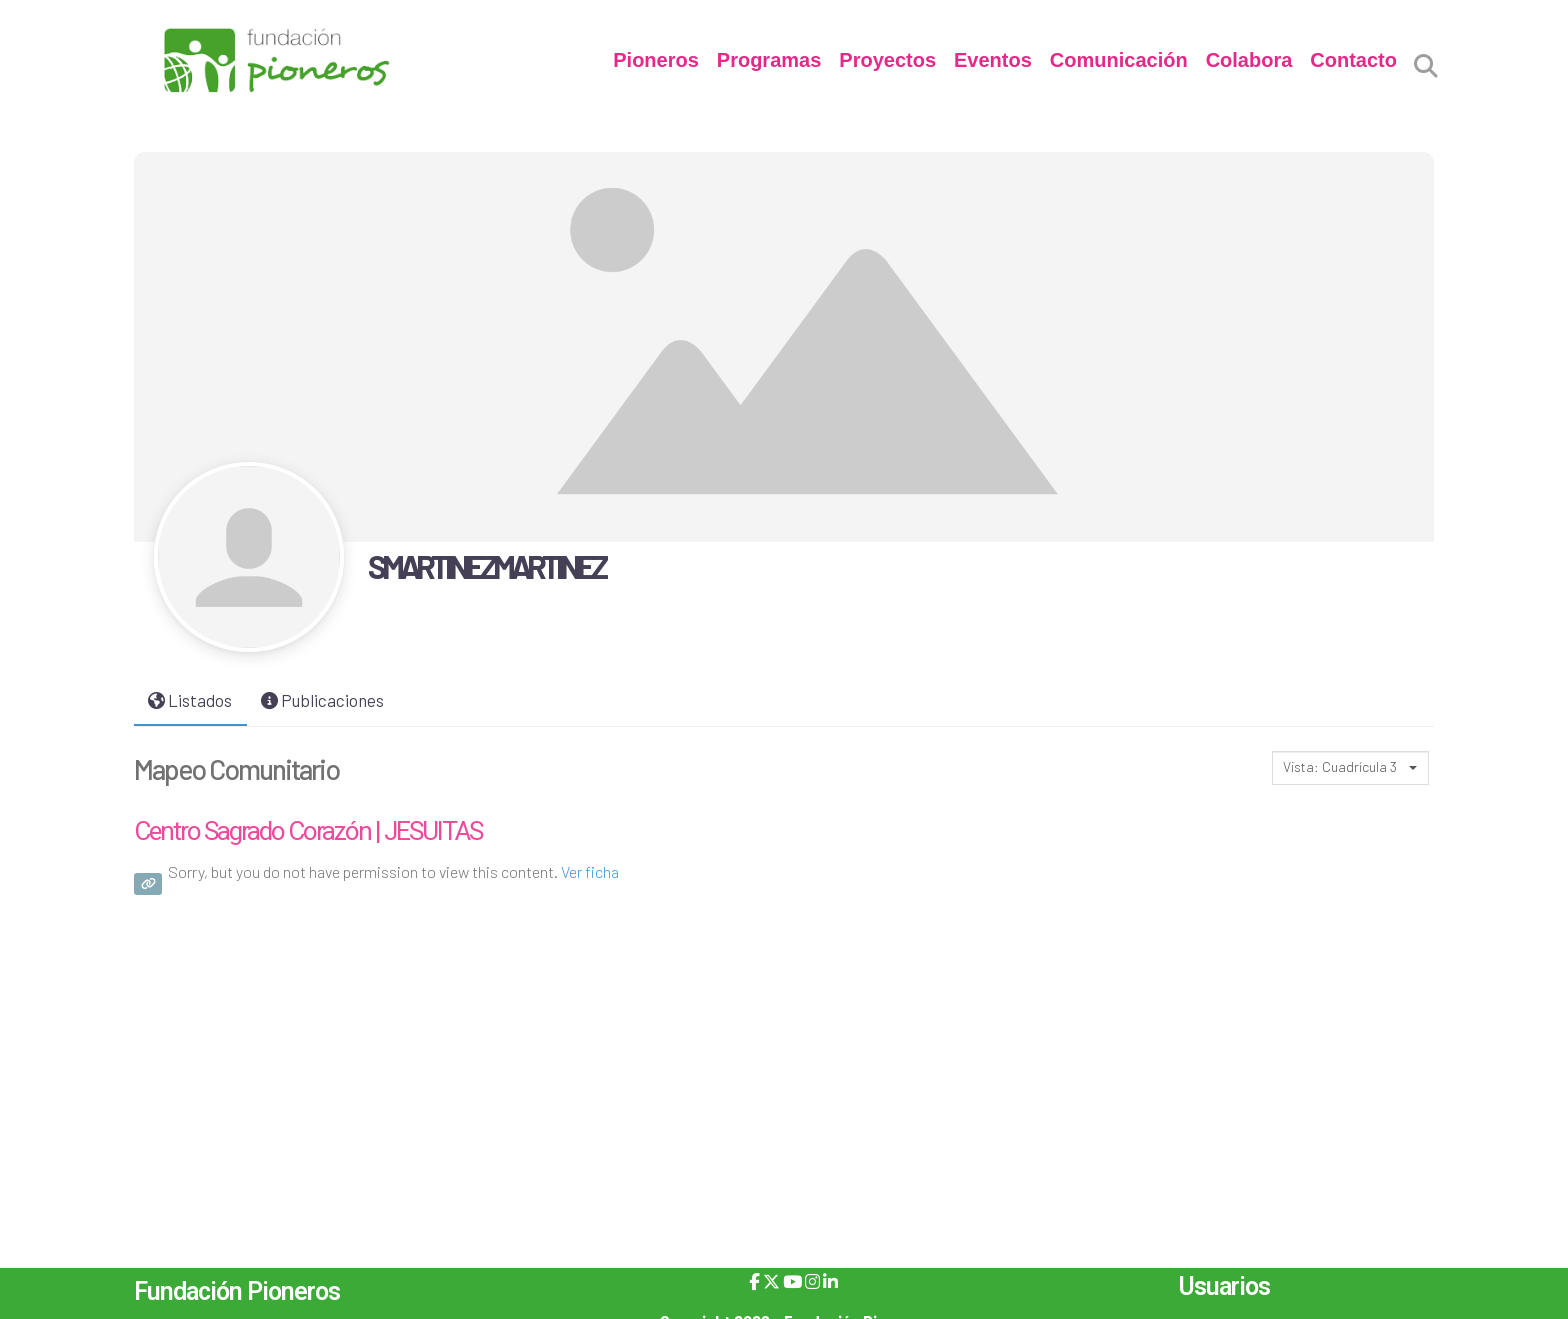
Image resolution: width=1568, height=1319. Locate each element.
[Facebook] (754, 1281)
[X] (771, 1281)
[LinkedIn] (830, 1281)
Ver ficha (590, 871)
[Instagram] (812, 1281)
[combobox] (1350, 768)
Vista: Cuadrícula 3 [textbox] (1340, 766)
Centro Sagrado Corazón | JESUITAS (308, 831)
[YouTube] (792, 1281)
